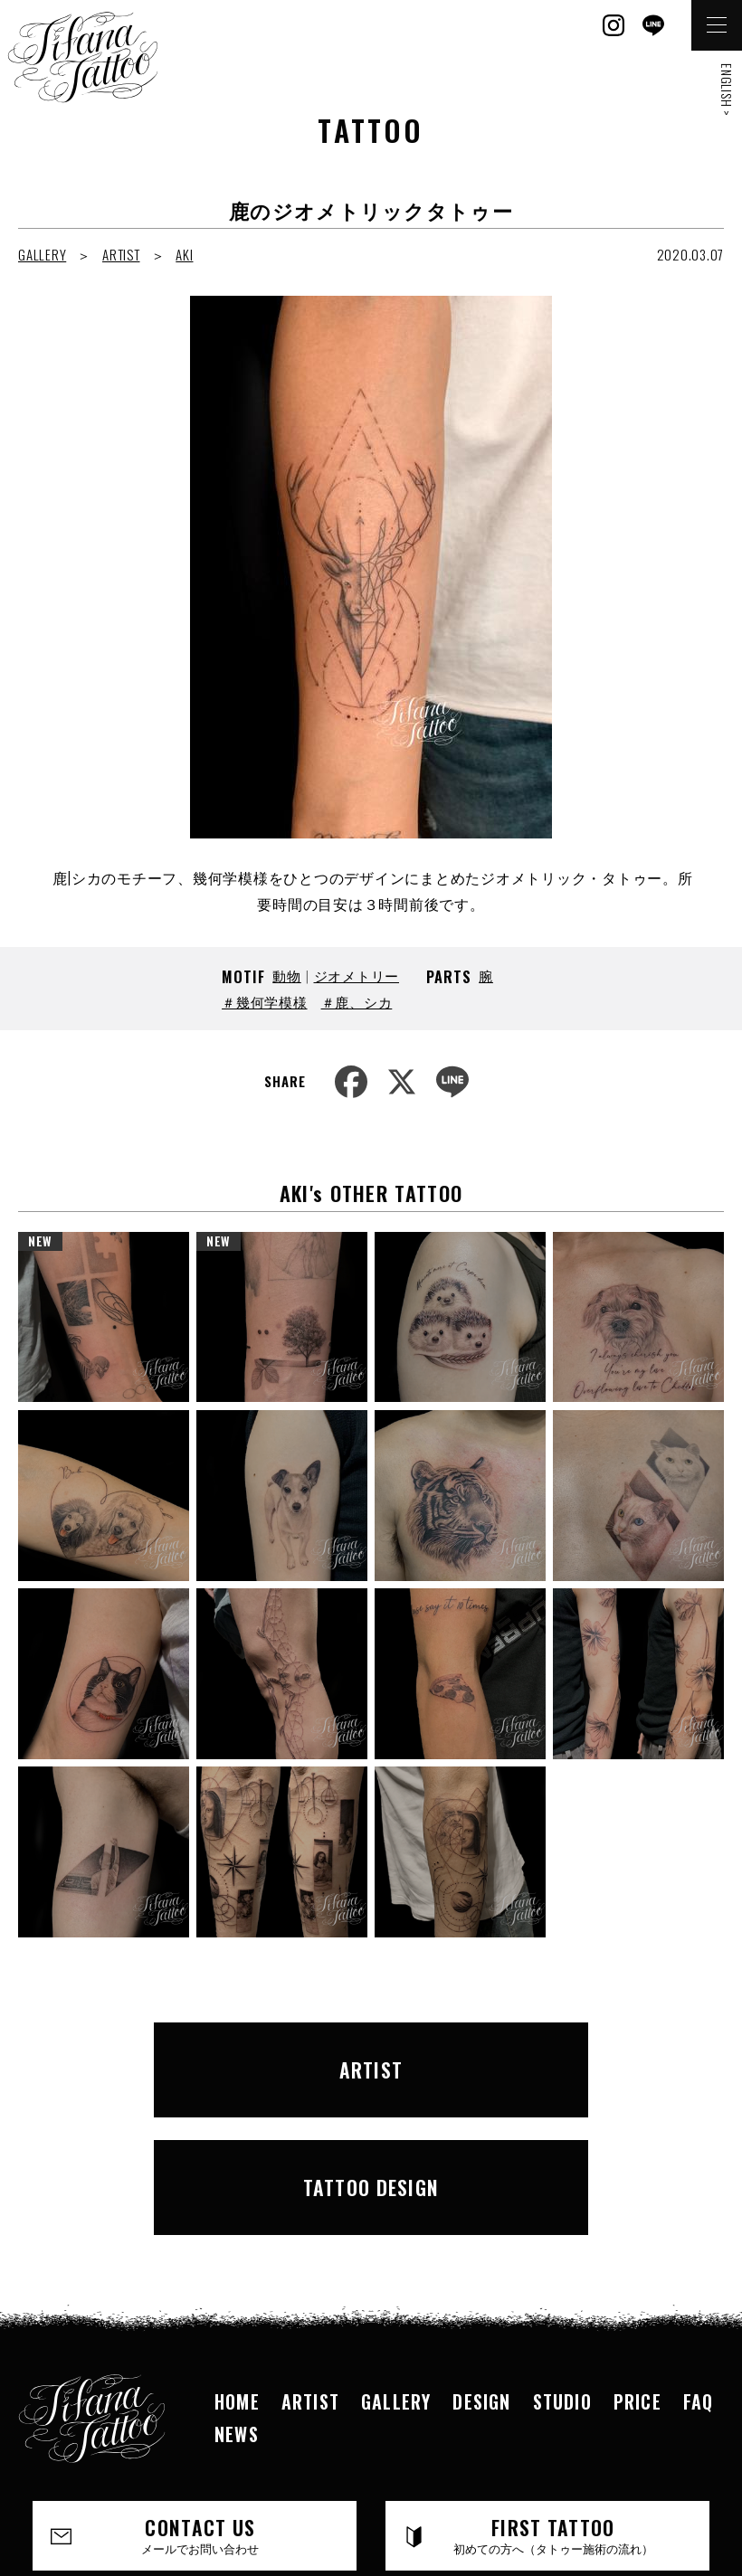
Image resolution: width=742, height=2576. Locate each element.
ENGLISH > (727, 90)
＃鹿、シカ (357, 1001)
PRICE (637, 2256)
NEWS (236, 2289)
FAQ (698, 2256)
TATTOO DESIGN (545, 2056)
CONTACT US (201, 2391)
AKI (184, 254)
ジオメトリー (357, 975)
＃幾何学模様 (265, 1001)
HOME (237, 2256)
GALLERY (42, 254)
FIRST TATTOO (553, 2391)
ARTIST (121, 254)
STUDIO (562, 2256)
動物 (286, 975)
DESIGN (481, 2256)
